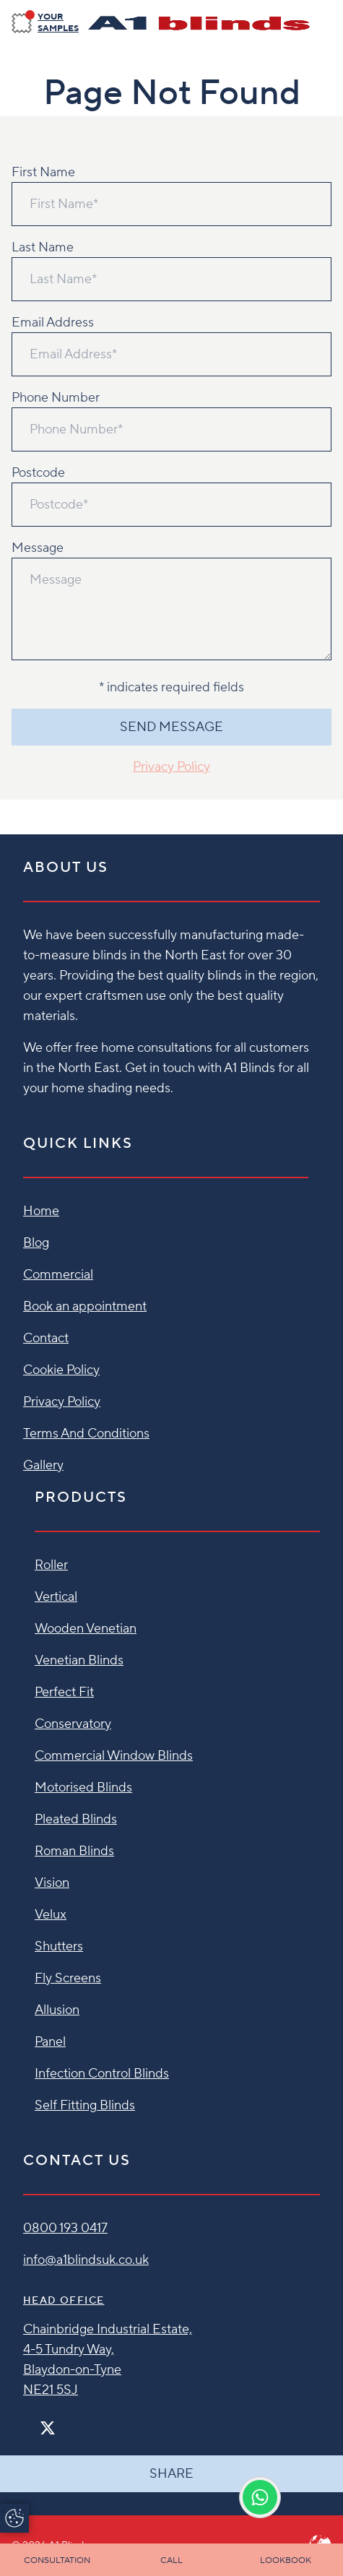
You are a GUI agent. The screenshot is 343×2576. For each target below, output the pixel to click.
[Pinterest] (78, 2422)
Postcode (38, 472)
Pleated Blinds (76, 1819)
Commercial (58, 1274)
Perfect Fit (64, 1692)
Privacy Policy (171, 766)
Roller (51, 1565)
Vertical (56, 1597)
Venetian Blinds (79, 1660)
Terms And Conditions (86, 1433)
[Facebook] (29, 2422)
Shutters (59, 1946)
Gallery (43, 1465)
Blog (36, 1243)
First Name (43, 172)
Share (171, 2473)
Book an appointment (85, 1306)
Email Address (53, 322)
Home (41, 1211)
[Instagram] (66, 2422)
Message (38, 548)
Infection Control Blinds (102, 2073)
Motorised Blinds (83, 1787)
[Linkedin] (89, 2422)
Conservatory (73, 1724)
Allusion (57, 2010)
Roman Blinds (74, 1851)
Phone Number (56, 397)
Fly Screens (68, 1978)
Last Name (43, 247)
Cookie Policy (61, 1370)
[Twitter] (48, 2428)
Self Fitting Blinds (85, 2105)
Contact (46, 1338)
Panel (50, 2041)
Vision (52, 1883)
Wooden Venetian (85, 1628)
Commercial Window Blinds (114, 1755)
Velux (50, 1914)
